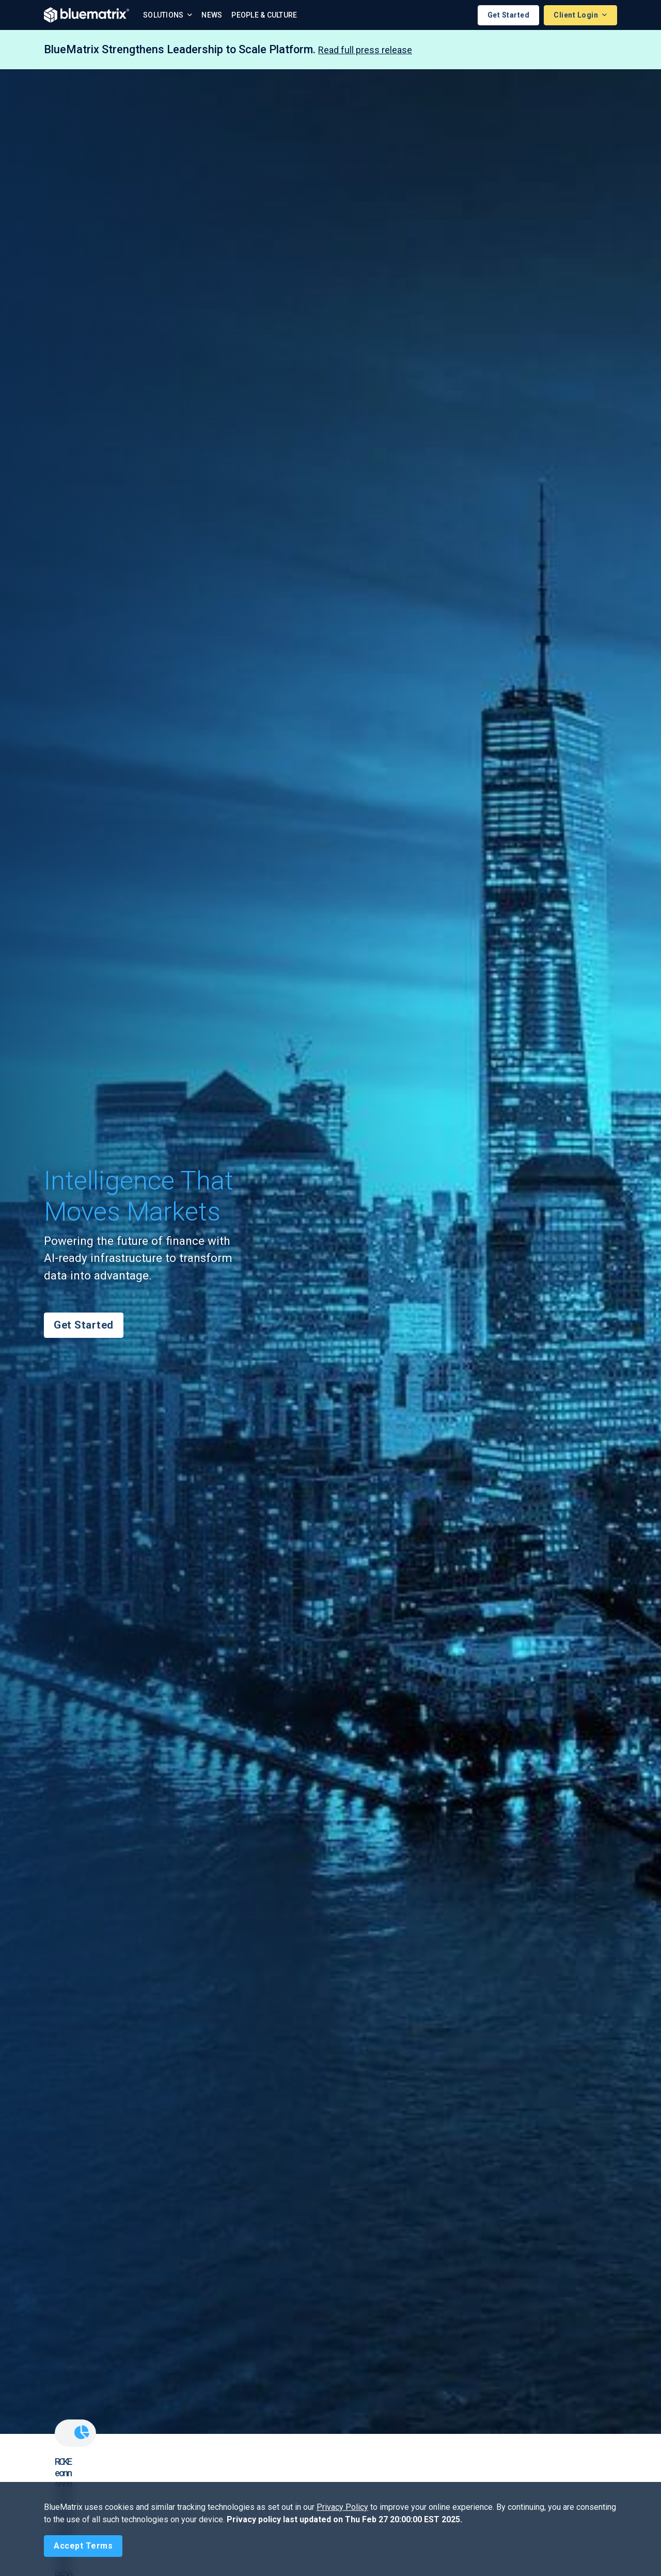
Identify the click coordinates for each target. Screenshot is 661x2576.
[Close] (83, 2546)
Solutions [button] (164, 15)
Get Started (508, 15)
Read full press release (365, 49)
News (211, 15)
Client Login (577, 15)
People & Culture (264, 15)
